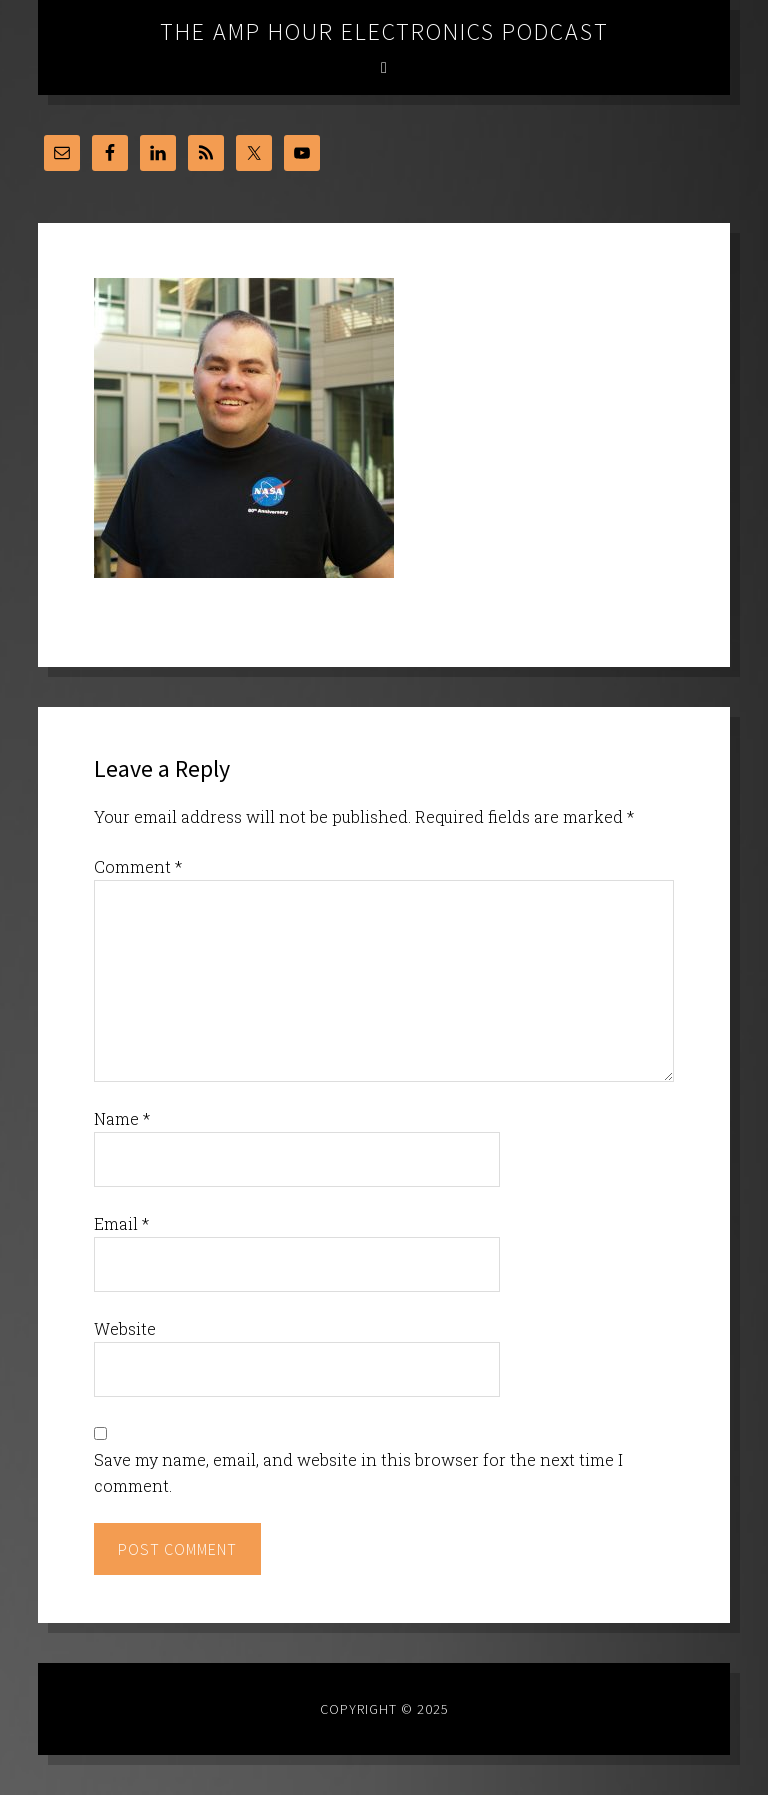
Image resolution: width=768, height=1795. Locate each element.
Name (122, 1118)
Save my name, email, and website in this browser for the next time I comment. (358, 1472)
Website (125, 1328)
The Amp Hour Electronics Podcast (384, 31)
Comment (138, 866)
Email (121, 1223)
